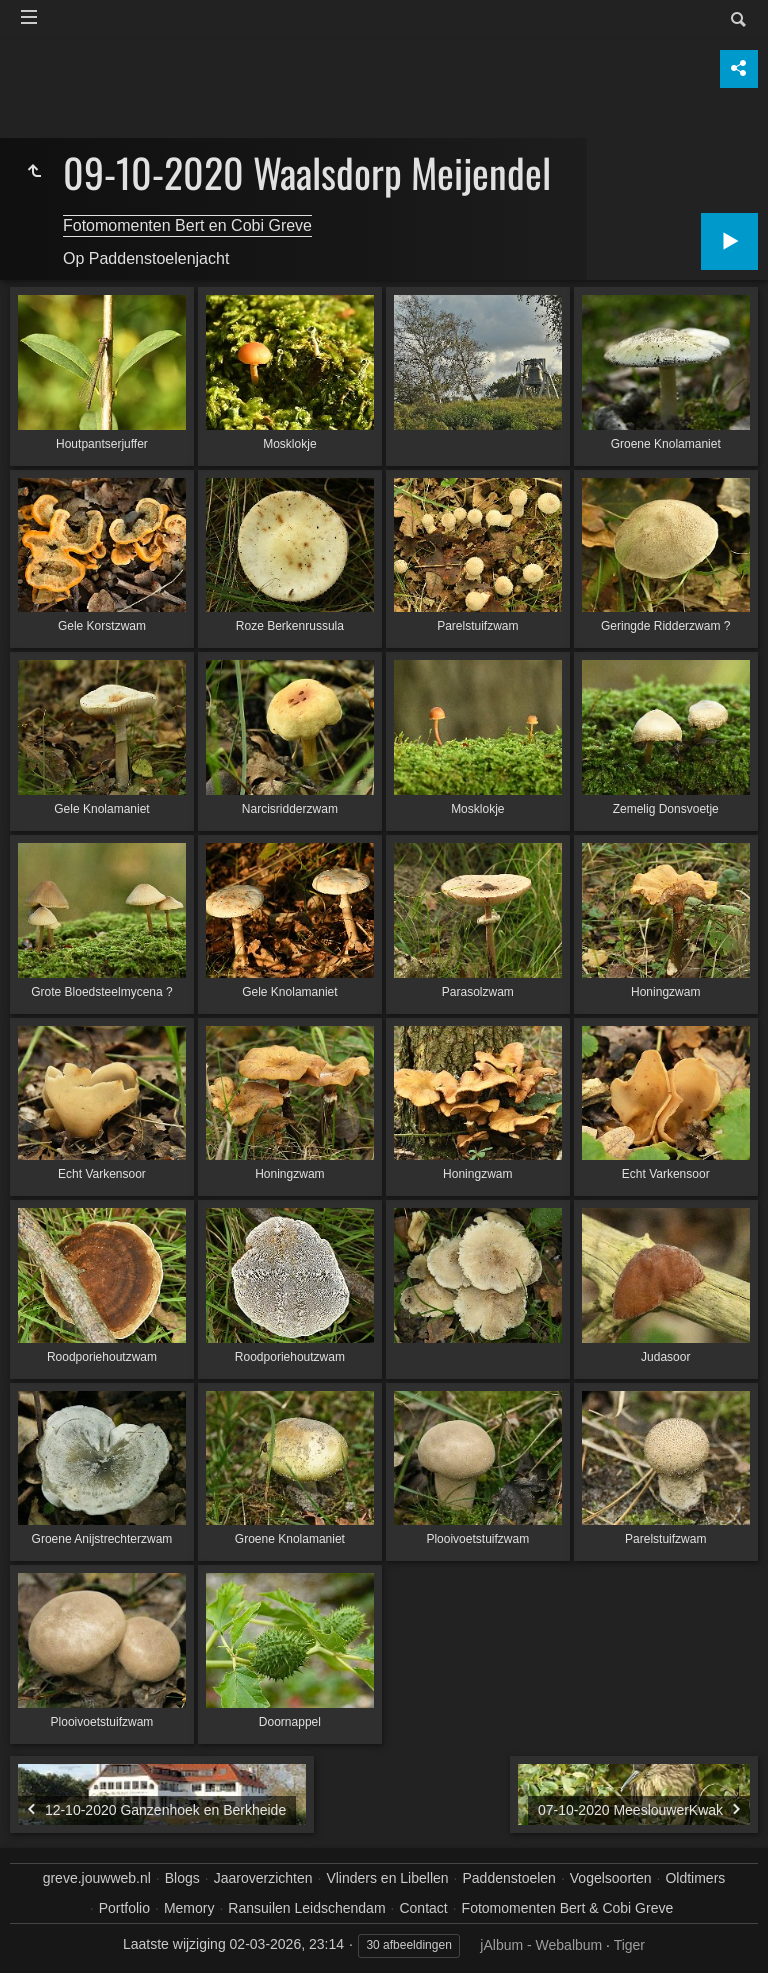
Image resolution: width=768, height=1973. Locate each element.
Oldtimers (695, 1878)
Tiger (629, 1945)
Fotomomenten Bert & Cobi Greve (568, 1908)
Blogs (182, 1878)
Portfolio (124, 1908)
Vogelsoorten (611, 1878)
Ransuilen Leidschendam (306, 1908)
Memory (189, 1908)
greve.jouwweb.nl (97, 1878)
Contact (423, 1908)
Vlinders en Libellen (387, 1878)
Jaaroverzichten (263, 1878)
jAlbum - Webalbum (541, 1945)
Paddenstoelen (508, 1878)
